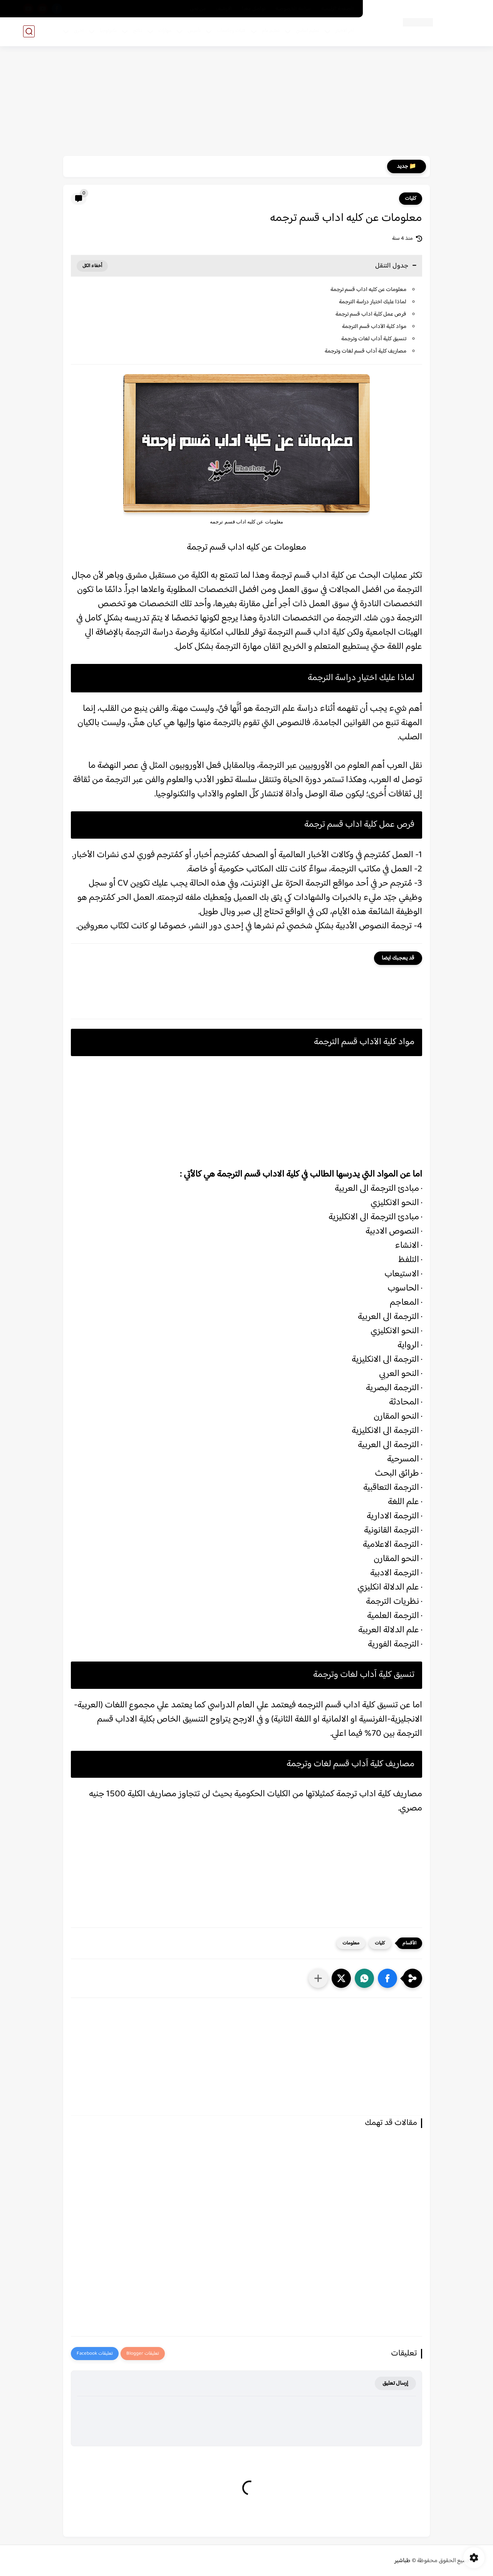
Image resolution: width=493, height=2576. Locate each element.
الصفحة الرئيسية (337, 8)
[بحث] (29, 31)
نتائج (137, 31)
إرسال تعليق (395, 2383)
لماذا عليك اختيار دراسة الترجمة (372, 302)
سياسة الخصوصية (293, 8)
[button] (387, 1978)
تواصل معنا (253, 8)
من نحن (198, 8)
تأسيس (194, 31)
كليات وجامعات (231, 31)
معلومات (350, 1943)
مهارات (164, 31)
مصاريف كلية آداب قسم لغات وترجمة (365, 351)
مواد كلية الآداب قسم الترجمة (374, 326)
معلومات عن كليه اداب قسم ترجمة (368, 289)
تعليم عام (271, 31)
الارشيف (224, 8)
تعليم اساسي (307, 31)
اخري (79, 31)
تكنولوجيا (108, 31)
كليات (410, 198)
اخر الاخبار (344, 31)
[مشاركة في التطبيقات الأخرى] (318, 1978)
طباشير (402, 2561)
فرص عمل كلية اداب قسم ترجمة (370, 314)
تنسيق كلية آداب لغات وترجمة (373, 339)
